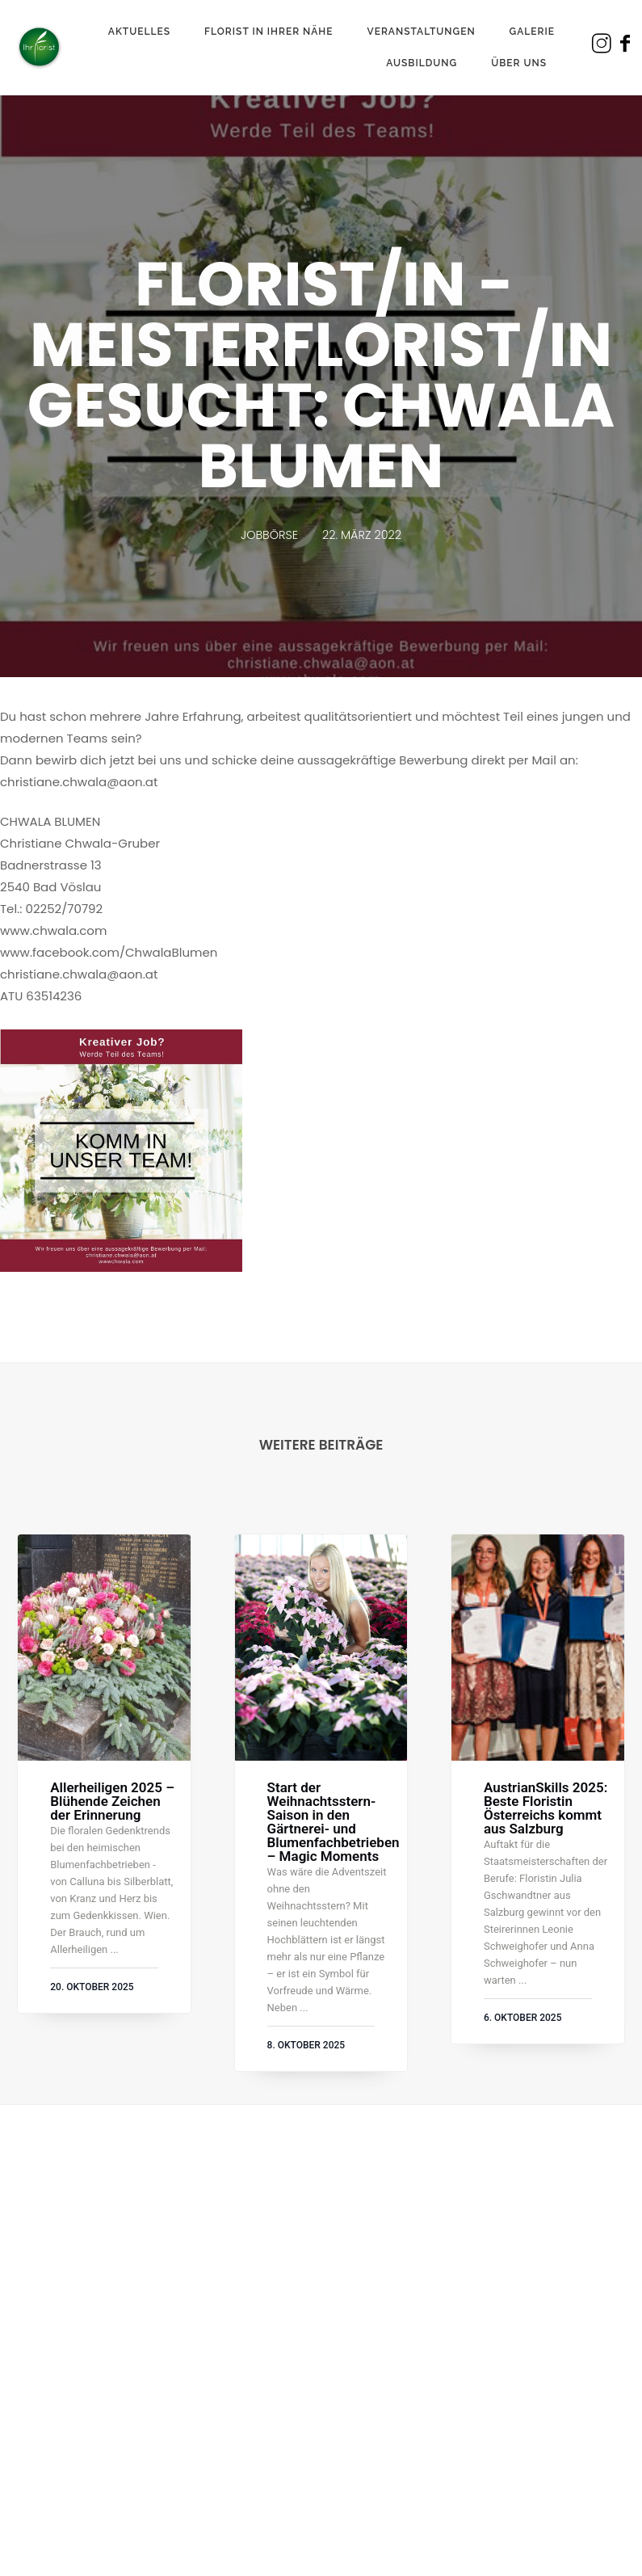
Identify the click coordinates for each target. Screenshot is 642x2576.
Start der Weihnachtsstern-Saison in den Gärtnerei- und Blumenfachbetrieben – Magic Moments (333, 1822)
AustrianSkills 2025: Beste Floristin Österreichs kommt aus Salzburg (545, 1808)
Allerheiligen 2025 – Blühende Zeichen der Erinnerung (112, 1801)
